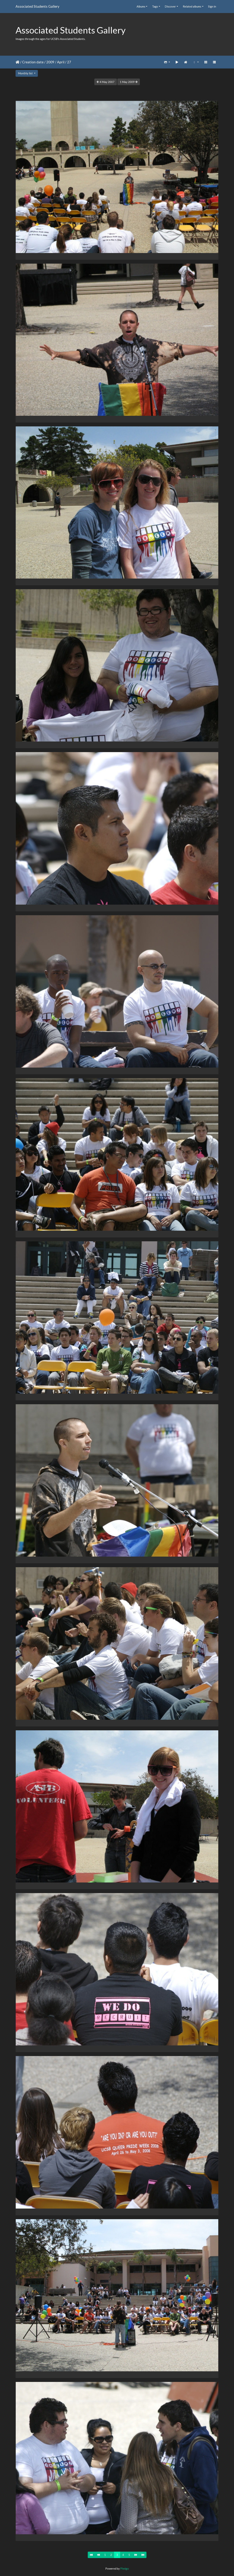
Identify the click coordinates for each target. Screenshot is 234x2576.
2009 (50, 62)
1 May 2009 (128, 81)
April (60, 62)
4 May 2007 (105, 81)
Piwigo (124, 2568)
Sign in (212, 6)
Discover (170, 6)
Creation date (33, 62)
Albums (141, 6)
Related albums (192, 6)
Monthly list (25, 73)
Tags (155, 6)
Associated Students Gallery (37, 6)
